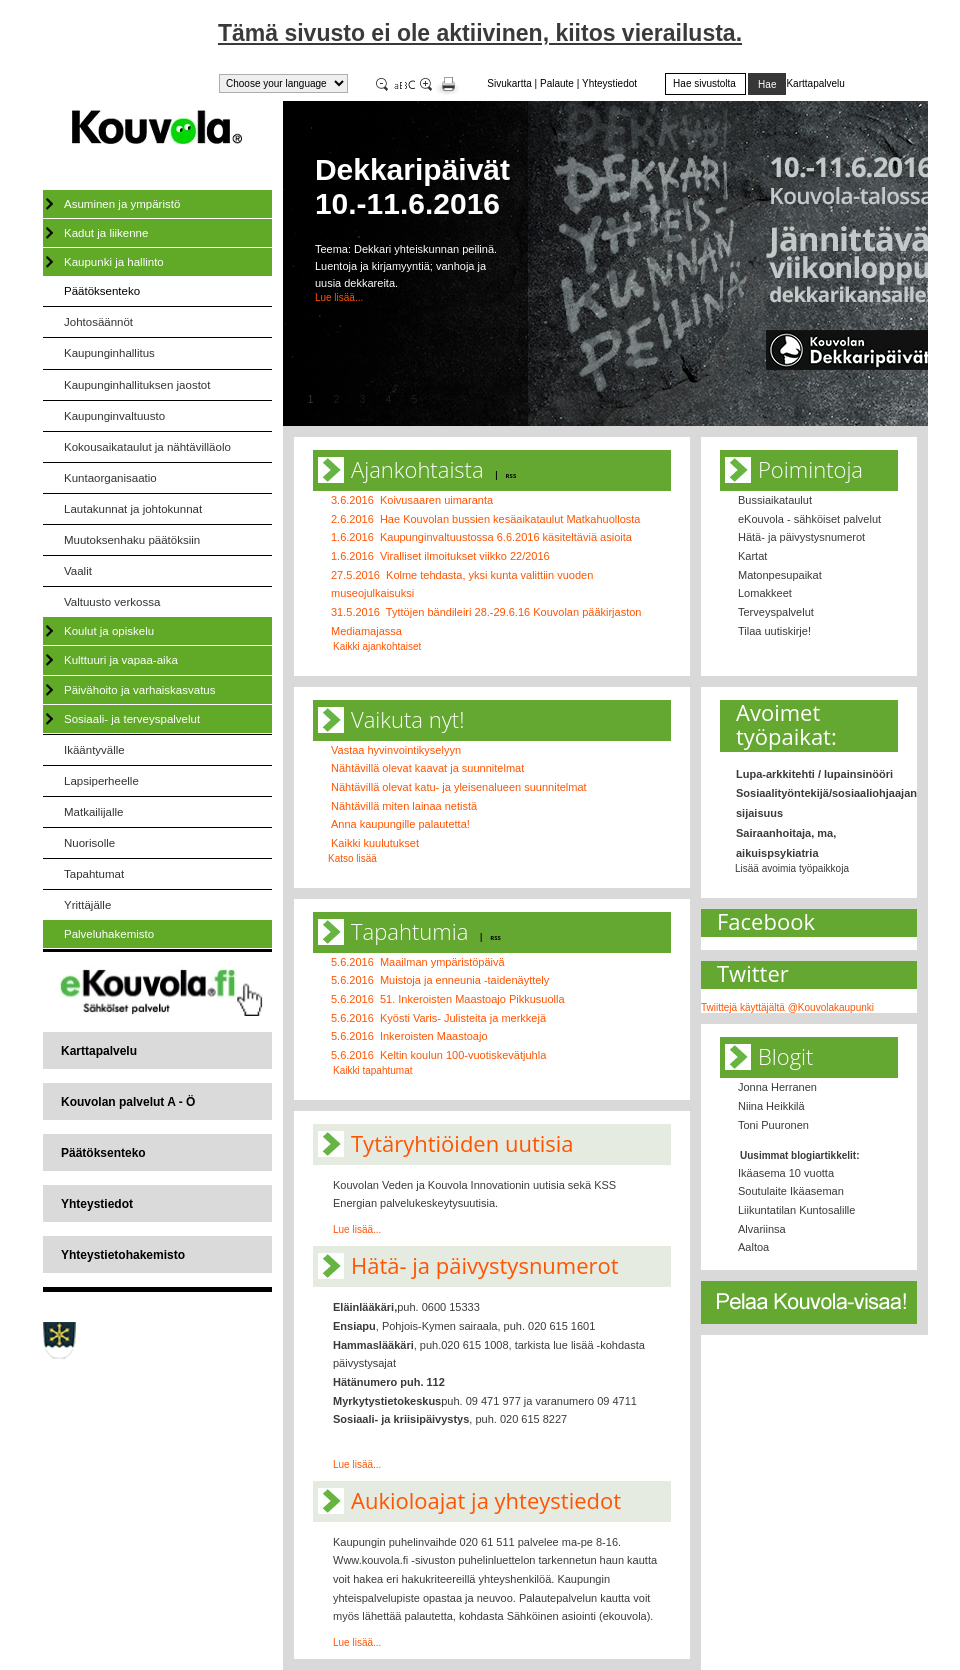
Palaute (557, 83)
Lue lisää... (339, 297)
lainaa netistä (444, 806)
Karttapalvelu (99, 1051)
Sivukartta (509, 83)
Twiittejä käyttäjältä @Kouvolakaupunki (787, 1007)
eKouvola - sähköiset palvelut (809, 519)
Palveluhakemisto (109, 934)
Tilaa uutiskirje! (774, 631)
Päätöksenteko (102, 291)
